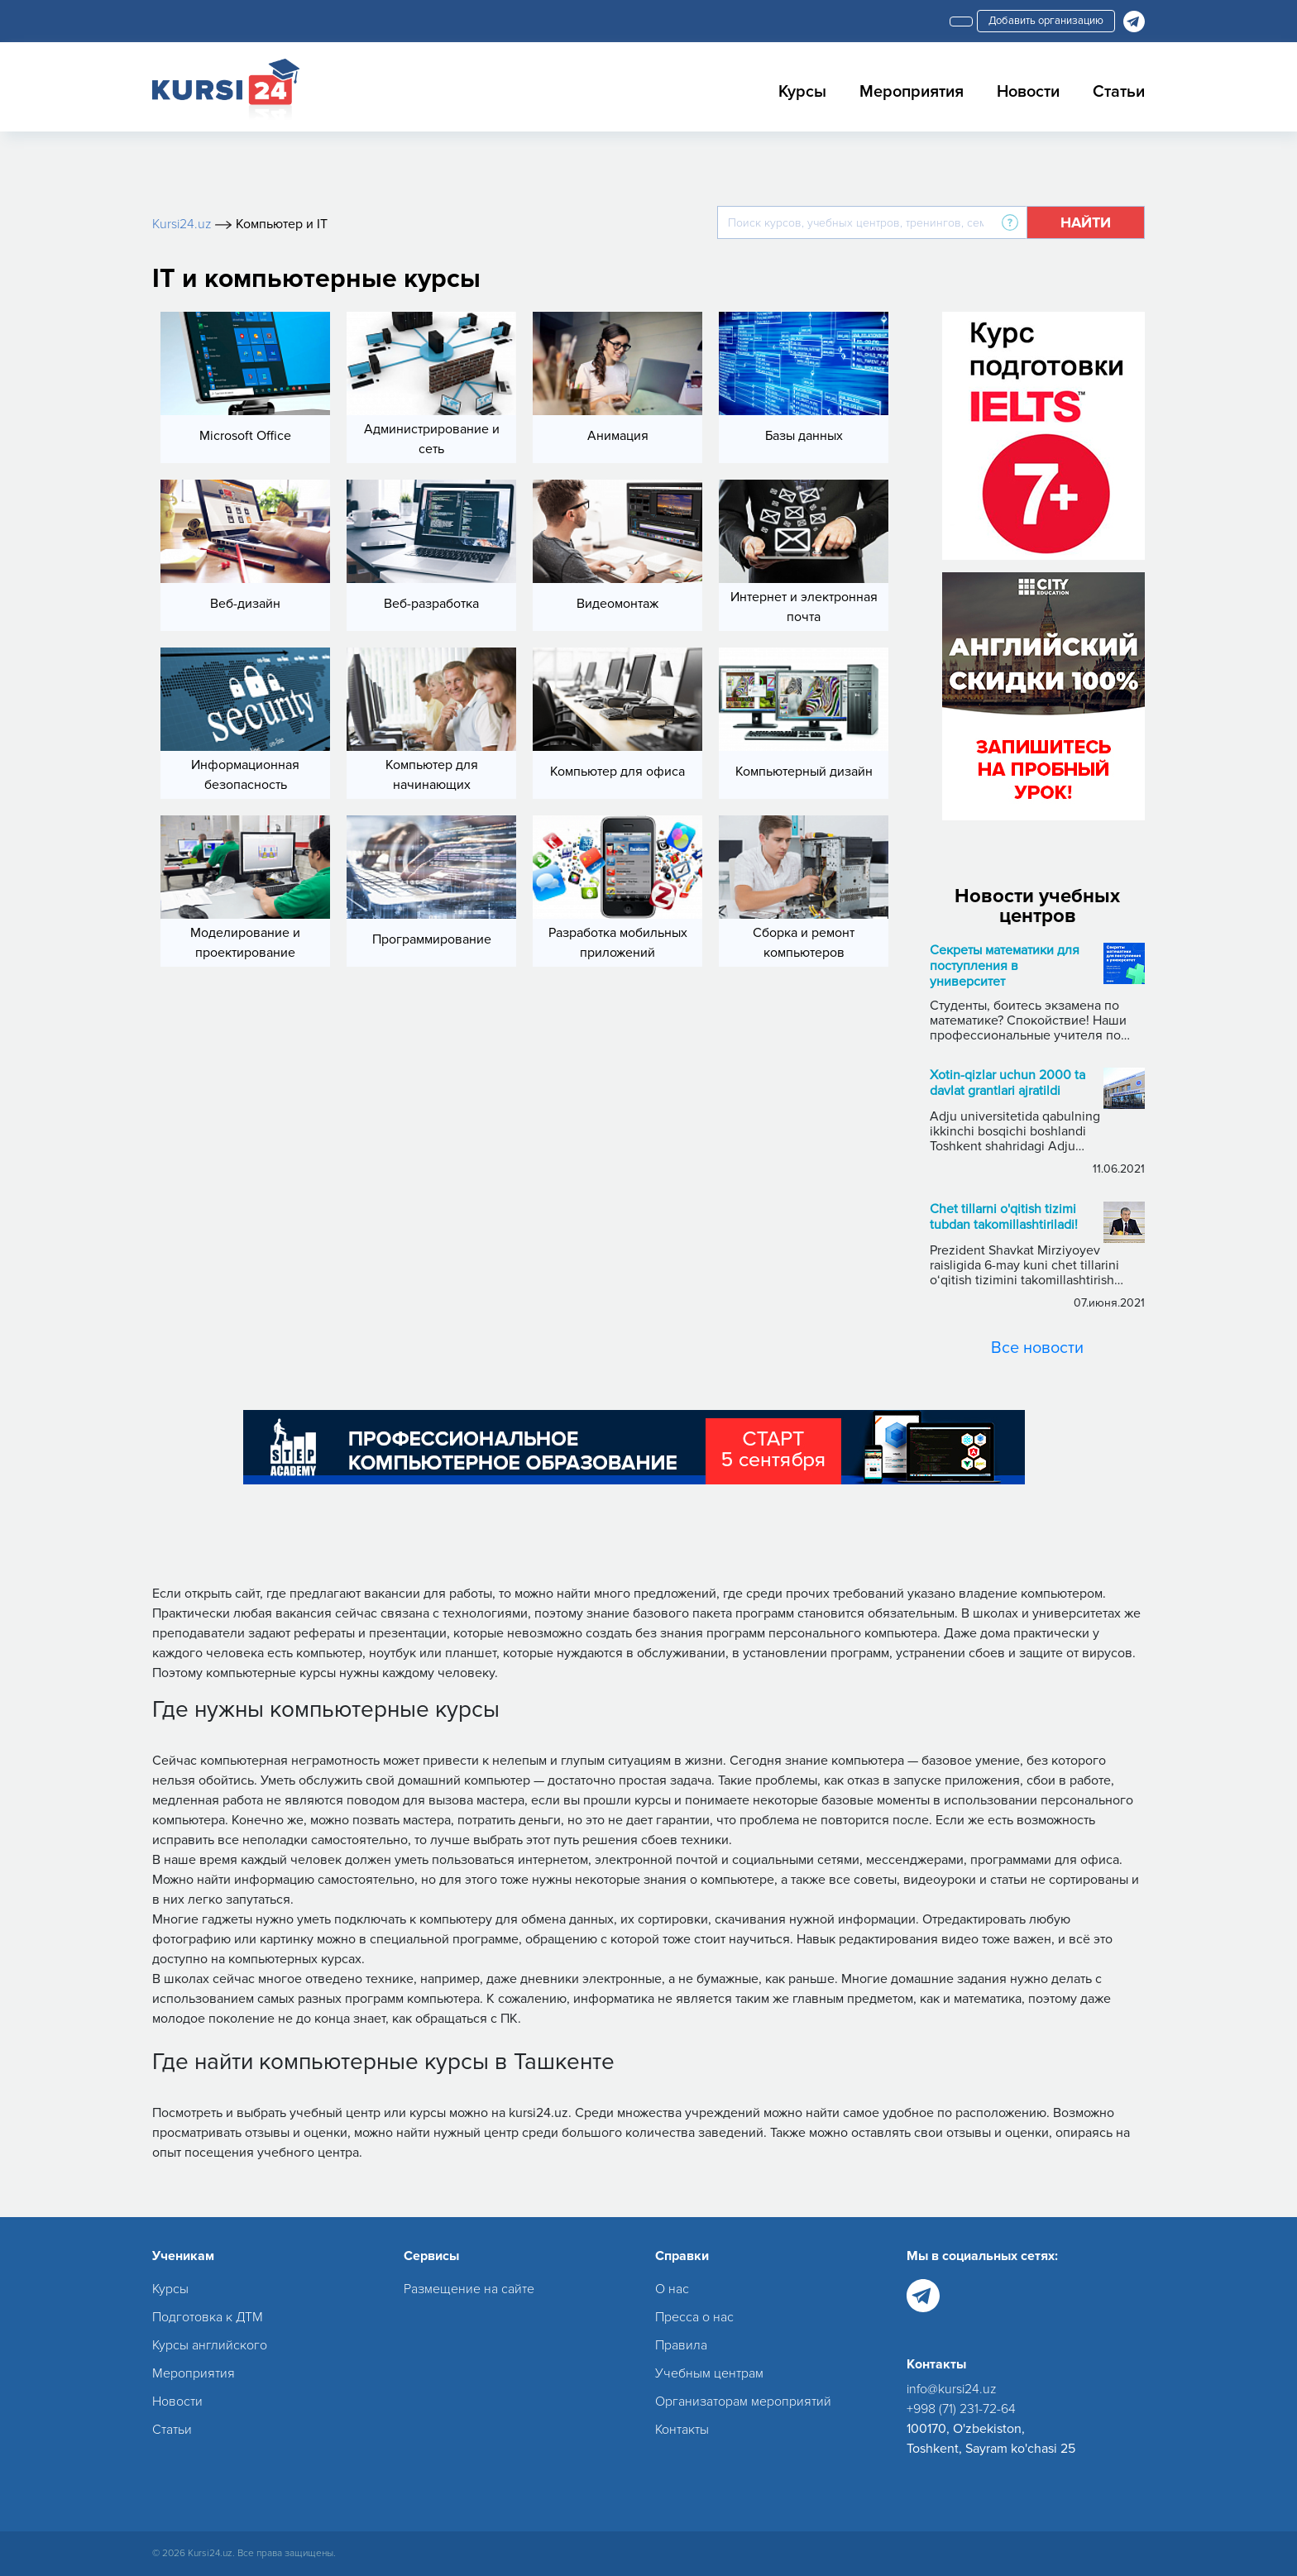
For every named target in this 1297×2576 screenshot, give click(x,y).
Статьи (1119, 92)
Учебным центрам (709, 2373)
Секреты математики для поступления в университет (1004, 966)
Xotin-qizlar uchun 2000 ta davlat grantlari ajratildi (1007, 1083)
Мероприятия (911, 92)
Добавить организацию (1045, 20)
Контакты (682, 2429)
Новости (1028, 92)
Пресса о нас (694, 2317)
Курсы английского (209, 2345)
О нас (672, 2289)
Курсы (802, 92)
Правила (681, 2345)
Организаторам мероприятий (743, 2401)
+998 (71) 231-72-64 (961, 2409)
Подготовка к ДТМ (207, 2317)
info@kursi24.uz (952, 2389)
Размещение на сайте (469, 2289)
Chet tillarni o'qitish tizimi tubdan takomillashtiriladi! (1004, 1217)
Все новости (1037, 1348)
